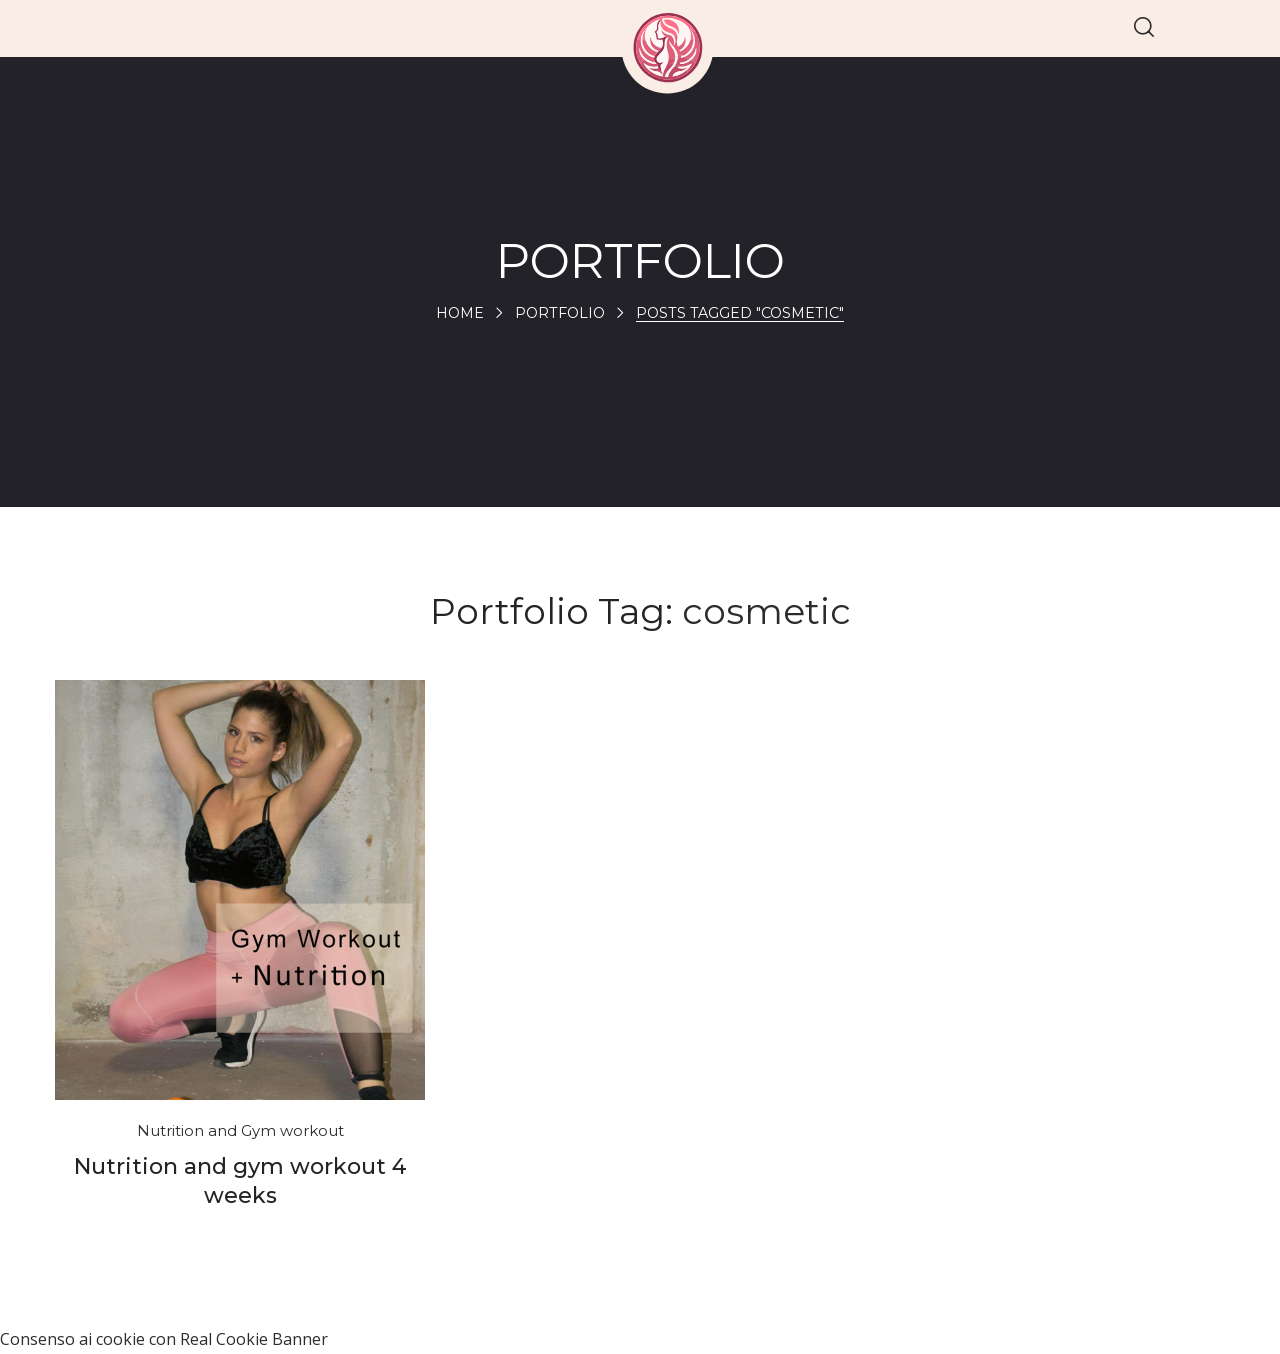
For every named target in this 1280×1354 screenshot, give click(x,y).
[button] (1144, 28)
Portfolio (558, 312)
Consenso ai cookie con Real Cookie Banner (164, 1339)
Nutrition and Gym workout (240, 1130)
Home (454, 312)
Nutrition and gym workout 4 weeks (240, 1181)
